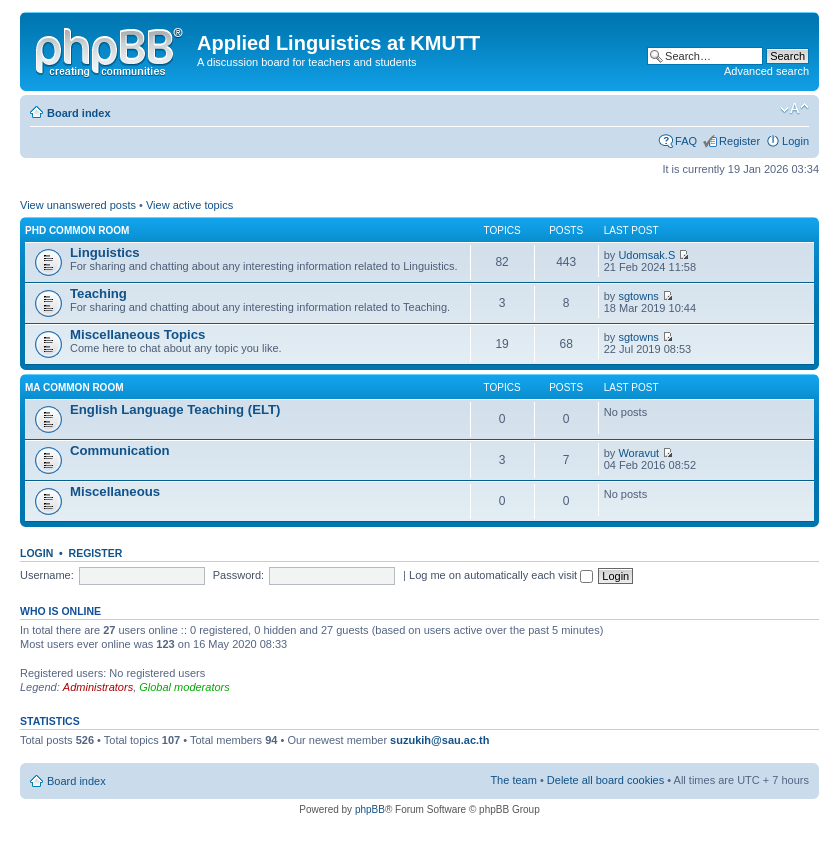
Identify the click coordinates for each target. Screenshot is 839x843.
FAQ (686, 141)
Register (739, 141)
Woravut (638, 453)
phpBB (370, 809)
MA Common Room (74, 387)
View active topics (189, 205)
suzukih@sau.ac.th (439, 740)
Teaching (98, 293)
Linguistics (105, 252)
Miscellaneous (115, 491)
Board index (79, 113)
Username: (47, 575)
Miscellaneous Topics (137, 334)
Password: (238, 575)
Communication (120, 450)
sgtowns (638, 296)
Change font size (794, 109)
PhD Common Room (77, 230)
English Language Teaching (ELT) (175, 409)
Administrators (98, 687)
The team (513, 780)
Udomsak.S (646, 255)
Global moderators (184, 687)
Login (795, 141)
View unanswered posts (78, 205)
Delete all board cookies (605, 780)
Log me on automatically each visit (501, 575)
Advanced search (766, 71)
